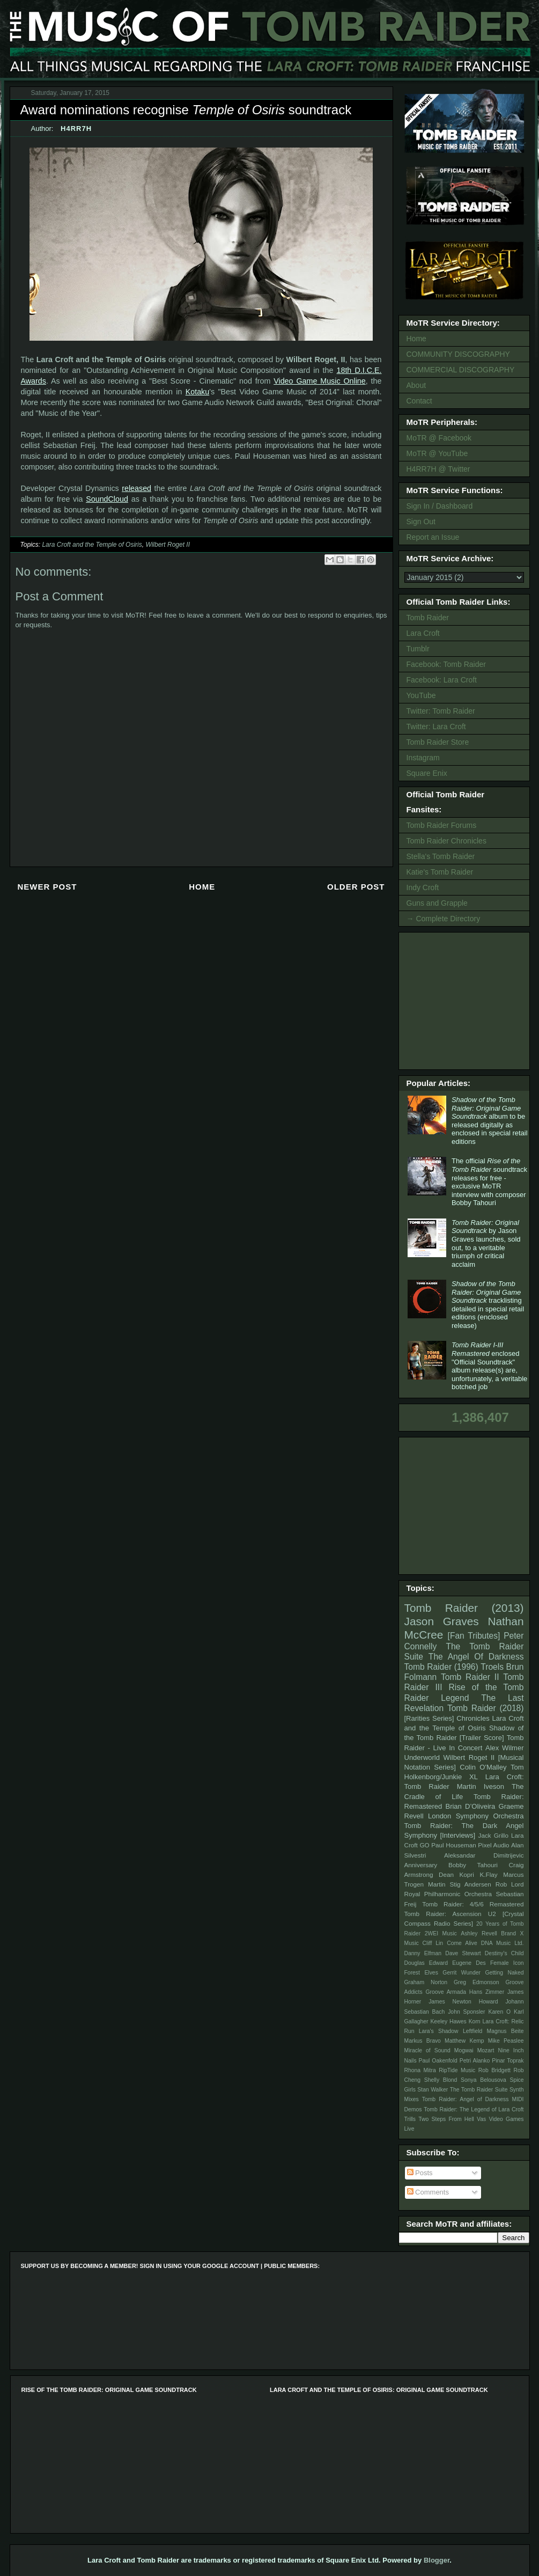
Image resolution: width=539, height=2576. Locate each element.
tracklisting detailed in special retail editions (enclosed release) (488, 1305)
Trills (410, 2119)
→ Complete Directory (444, 918)
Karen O (499, 2012)
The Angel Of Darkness (476, 1656)
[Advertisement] (466, 1000)
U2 (492, 1913)
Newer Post (47, 886)
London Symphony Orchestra (476, 1816)
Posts (420, 2173)
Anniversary (421, 1864)
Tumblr (418, 648)
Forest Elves (421, 1973)
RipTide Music (457, 2070)
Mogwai (464, 2050)
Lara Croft (423, 633)
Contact (419, 401)
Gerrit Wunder (461, 1973)
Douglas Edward (426, 1963)
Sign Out (421, 521)
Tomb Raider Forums (442, 825)
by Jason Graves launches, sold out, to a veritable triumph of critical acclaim (486, 1243)
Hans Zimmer (486, 1992)
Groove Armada (445, 1992)
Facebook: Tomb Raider (446, 664)
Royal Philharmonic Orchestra (448, 1893)
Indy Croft (423, 887)
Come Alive (462, 1943)
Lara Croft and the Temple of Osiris (92, 544)
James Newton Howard (463, 2002)
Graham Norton (426, 1982)
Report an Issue (433, 537)
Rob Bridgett (494, 2070)
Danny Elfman (423, 1953)
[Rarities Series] (429, 1718)
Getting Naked (504, 1973)
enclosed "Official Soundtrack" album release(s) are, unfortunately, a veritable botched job (489, 1366)
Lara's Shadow (439, 2031)
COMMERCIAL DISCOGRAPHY (461, 369)
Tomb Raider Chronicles (446, 840)
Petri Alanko (475, 2061)
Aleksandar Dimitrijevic (484, 1855)
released (136, 488)
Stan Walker (432, 2090)
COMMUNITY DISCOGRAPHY (458, 354)
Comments (428, 2192)
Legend (455, 1697)
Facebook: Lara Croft (442, 680)
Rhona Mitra (420, 2070)
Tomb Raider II (470, 1677)
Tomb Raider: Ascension (443, 1913)
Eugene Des (469, 1963)
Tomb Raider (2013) (464, 1608)
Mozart (485, 2050)
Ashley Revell (479, 1933)
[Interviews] (457, 1835)
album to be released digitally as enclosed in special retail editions (490, 1121)
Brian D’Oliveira (470, 1806)
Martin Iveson (480, 1786)
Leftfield (472, 2031)
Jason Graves (441, 1621)
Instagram (423, 757)
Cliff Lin (433, 1943)
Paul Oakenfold (438, 2061)
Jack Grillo (493, 1835)
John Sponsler (466, 2012)
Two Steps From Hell (446, 2119)
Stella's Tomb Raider (441, 856)
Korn (475, 2021)
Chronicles (472, 1718)
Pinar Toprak (507, 2061)
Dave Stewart (463, 1953)
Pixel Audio (493, 1844)
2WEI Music (441, 1933)
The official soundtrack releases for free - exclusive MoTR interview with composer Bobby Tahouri (489, 1182)
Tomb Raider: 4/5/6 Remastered (472, 1903)
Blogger (436, 2560)
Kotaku (198, 391)
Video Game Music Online (320, 381)
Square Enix (427, 773)
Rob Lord (510, 1884)
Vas (481, 2119)
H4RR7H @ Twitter (438, 469)
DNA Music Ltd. (502, 1943)
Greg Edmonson (476, 1982)
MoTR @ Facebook (439, 438)
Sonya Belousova (483, 2080)
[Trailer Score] (482, 1738)
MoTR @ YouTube (437, 453)
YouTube (421, 695)
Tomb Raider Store (438, 742)
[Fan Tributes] (474, 1635)
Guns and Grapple (437, 903)
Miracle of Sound (427, 2050)
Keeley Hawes (448, 2021)
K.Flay (488, 1874)
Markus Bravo (422, 2041)
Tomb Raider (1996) (441, 1666)
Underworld (422, 1757)
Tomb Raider (428, 617)
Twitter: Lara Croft (436, 726)
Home (202, 886)
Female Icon (507, 1963)
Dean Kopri (456, 1874)
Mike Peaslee (506, 2041)
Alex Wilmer (504, 1748)
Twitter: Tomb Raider (441, 711)
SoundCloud (107, 499)
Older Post (356, 886)
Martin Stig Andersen (459, 1884)
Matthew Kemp (464, 2041)
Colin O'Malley (483, 1767)
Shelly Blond (440, 2080)
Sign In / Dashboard (440, 506)
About (416, 385)
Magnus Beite (505, 2031)
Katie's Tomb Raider (440, 872)
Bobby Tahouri (473, 1864)
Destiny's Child (504, 1953)
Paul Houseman (453, 1844)
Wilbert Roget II (167, 544)
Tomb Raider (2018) (485, 1708)
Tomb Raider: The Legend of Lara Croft (473, 2109)
